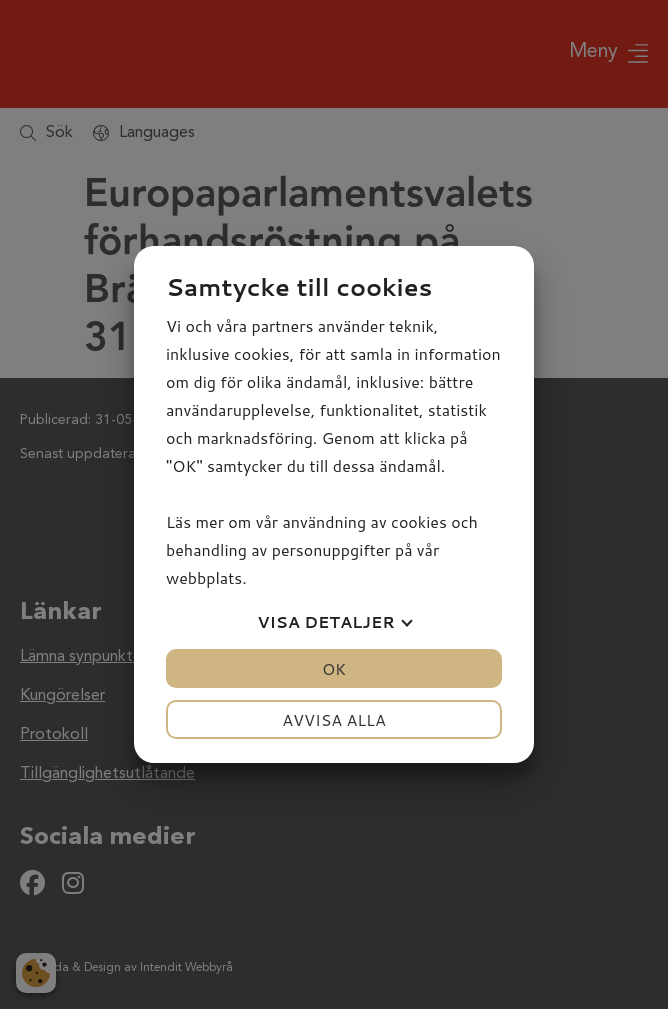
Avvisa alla (334, 719)
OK (334, 668)
